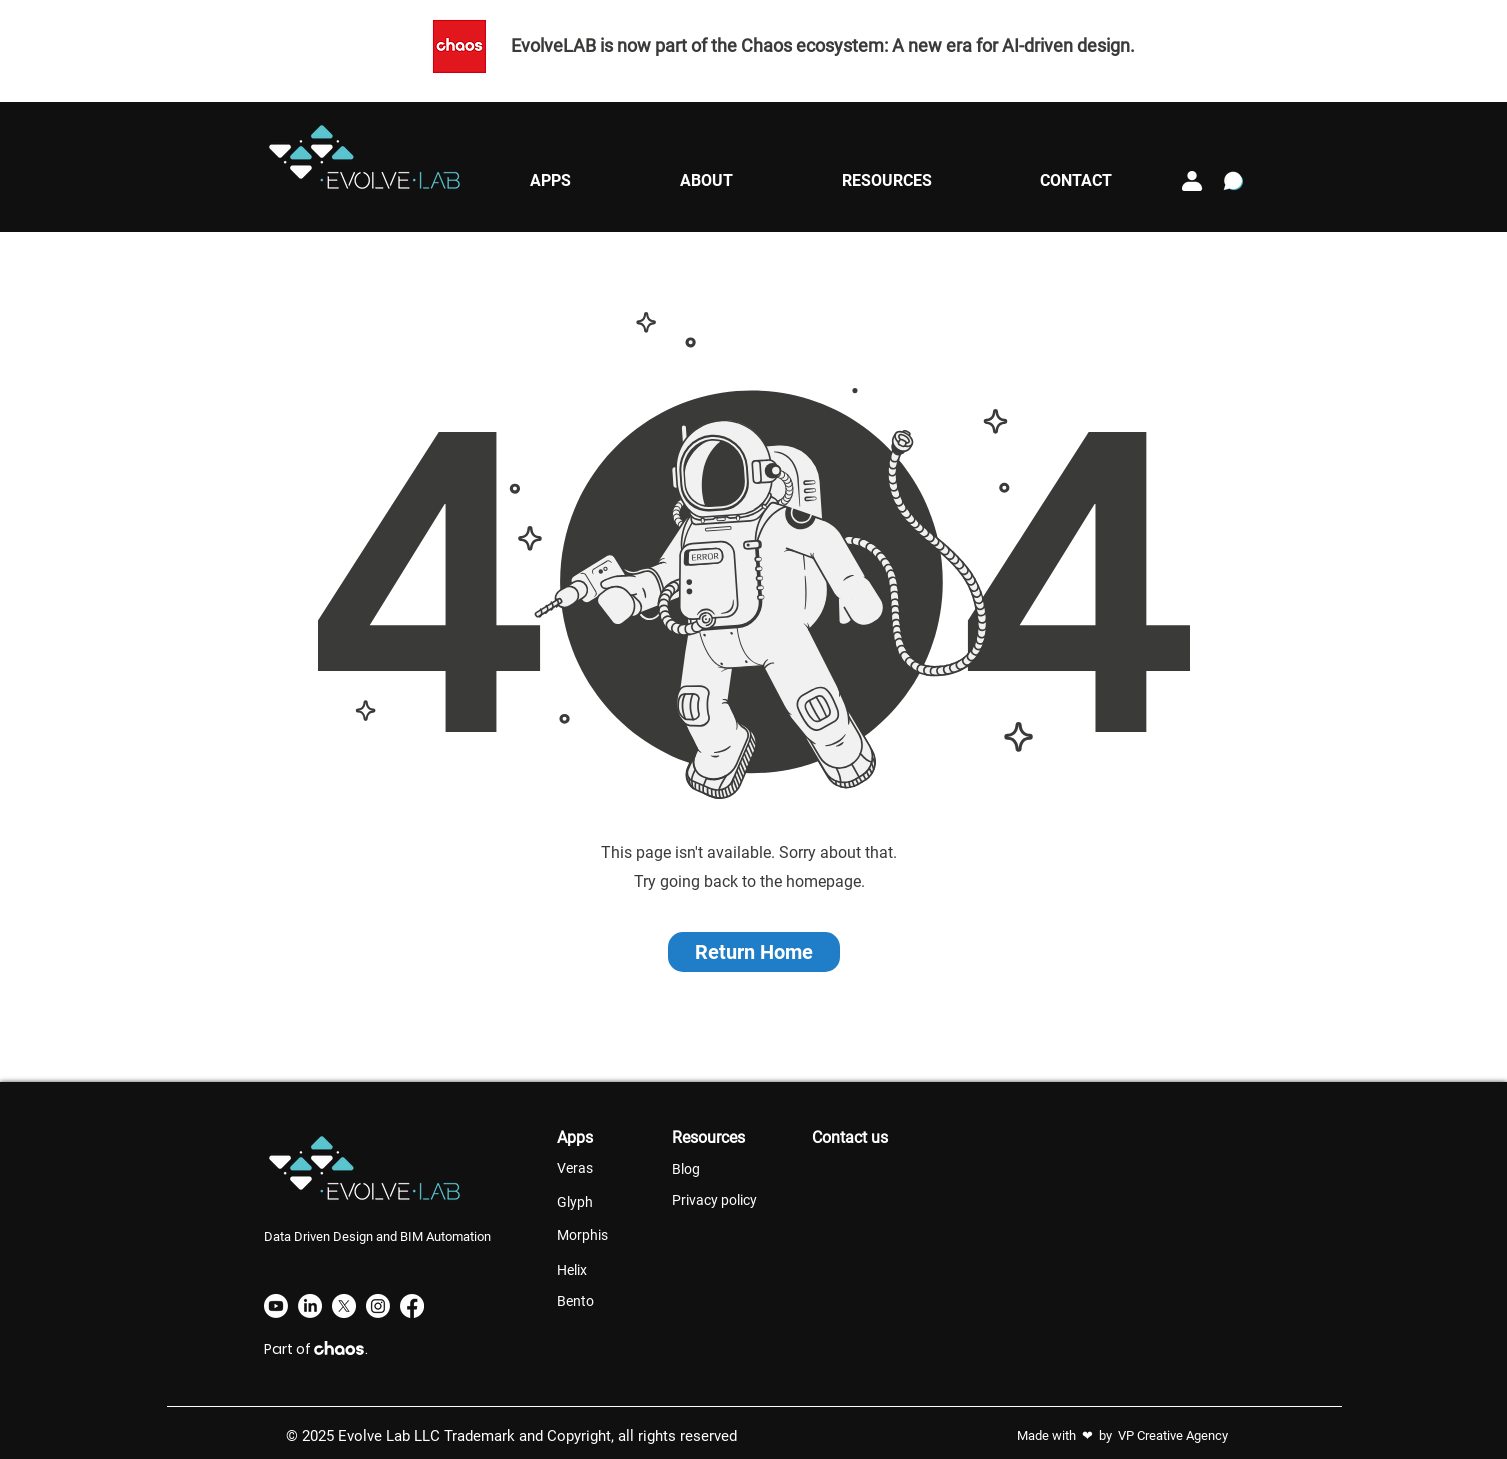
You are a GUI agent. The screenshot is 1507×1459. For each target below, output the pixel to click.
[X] (344, 1306)
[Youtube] (276, 1306)
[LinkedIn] (310, 1306)
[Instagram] (378, 1306)
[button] (551, 180)
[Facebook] (412, 1306)
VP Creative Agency (1173, 1435)
